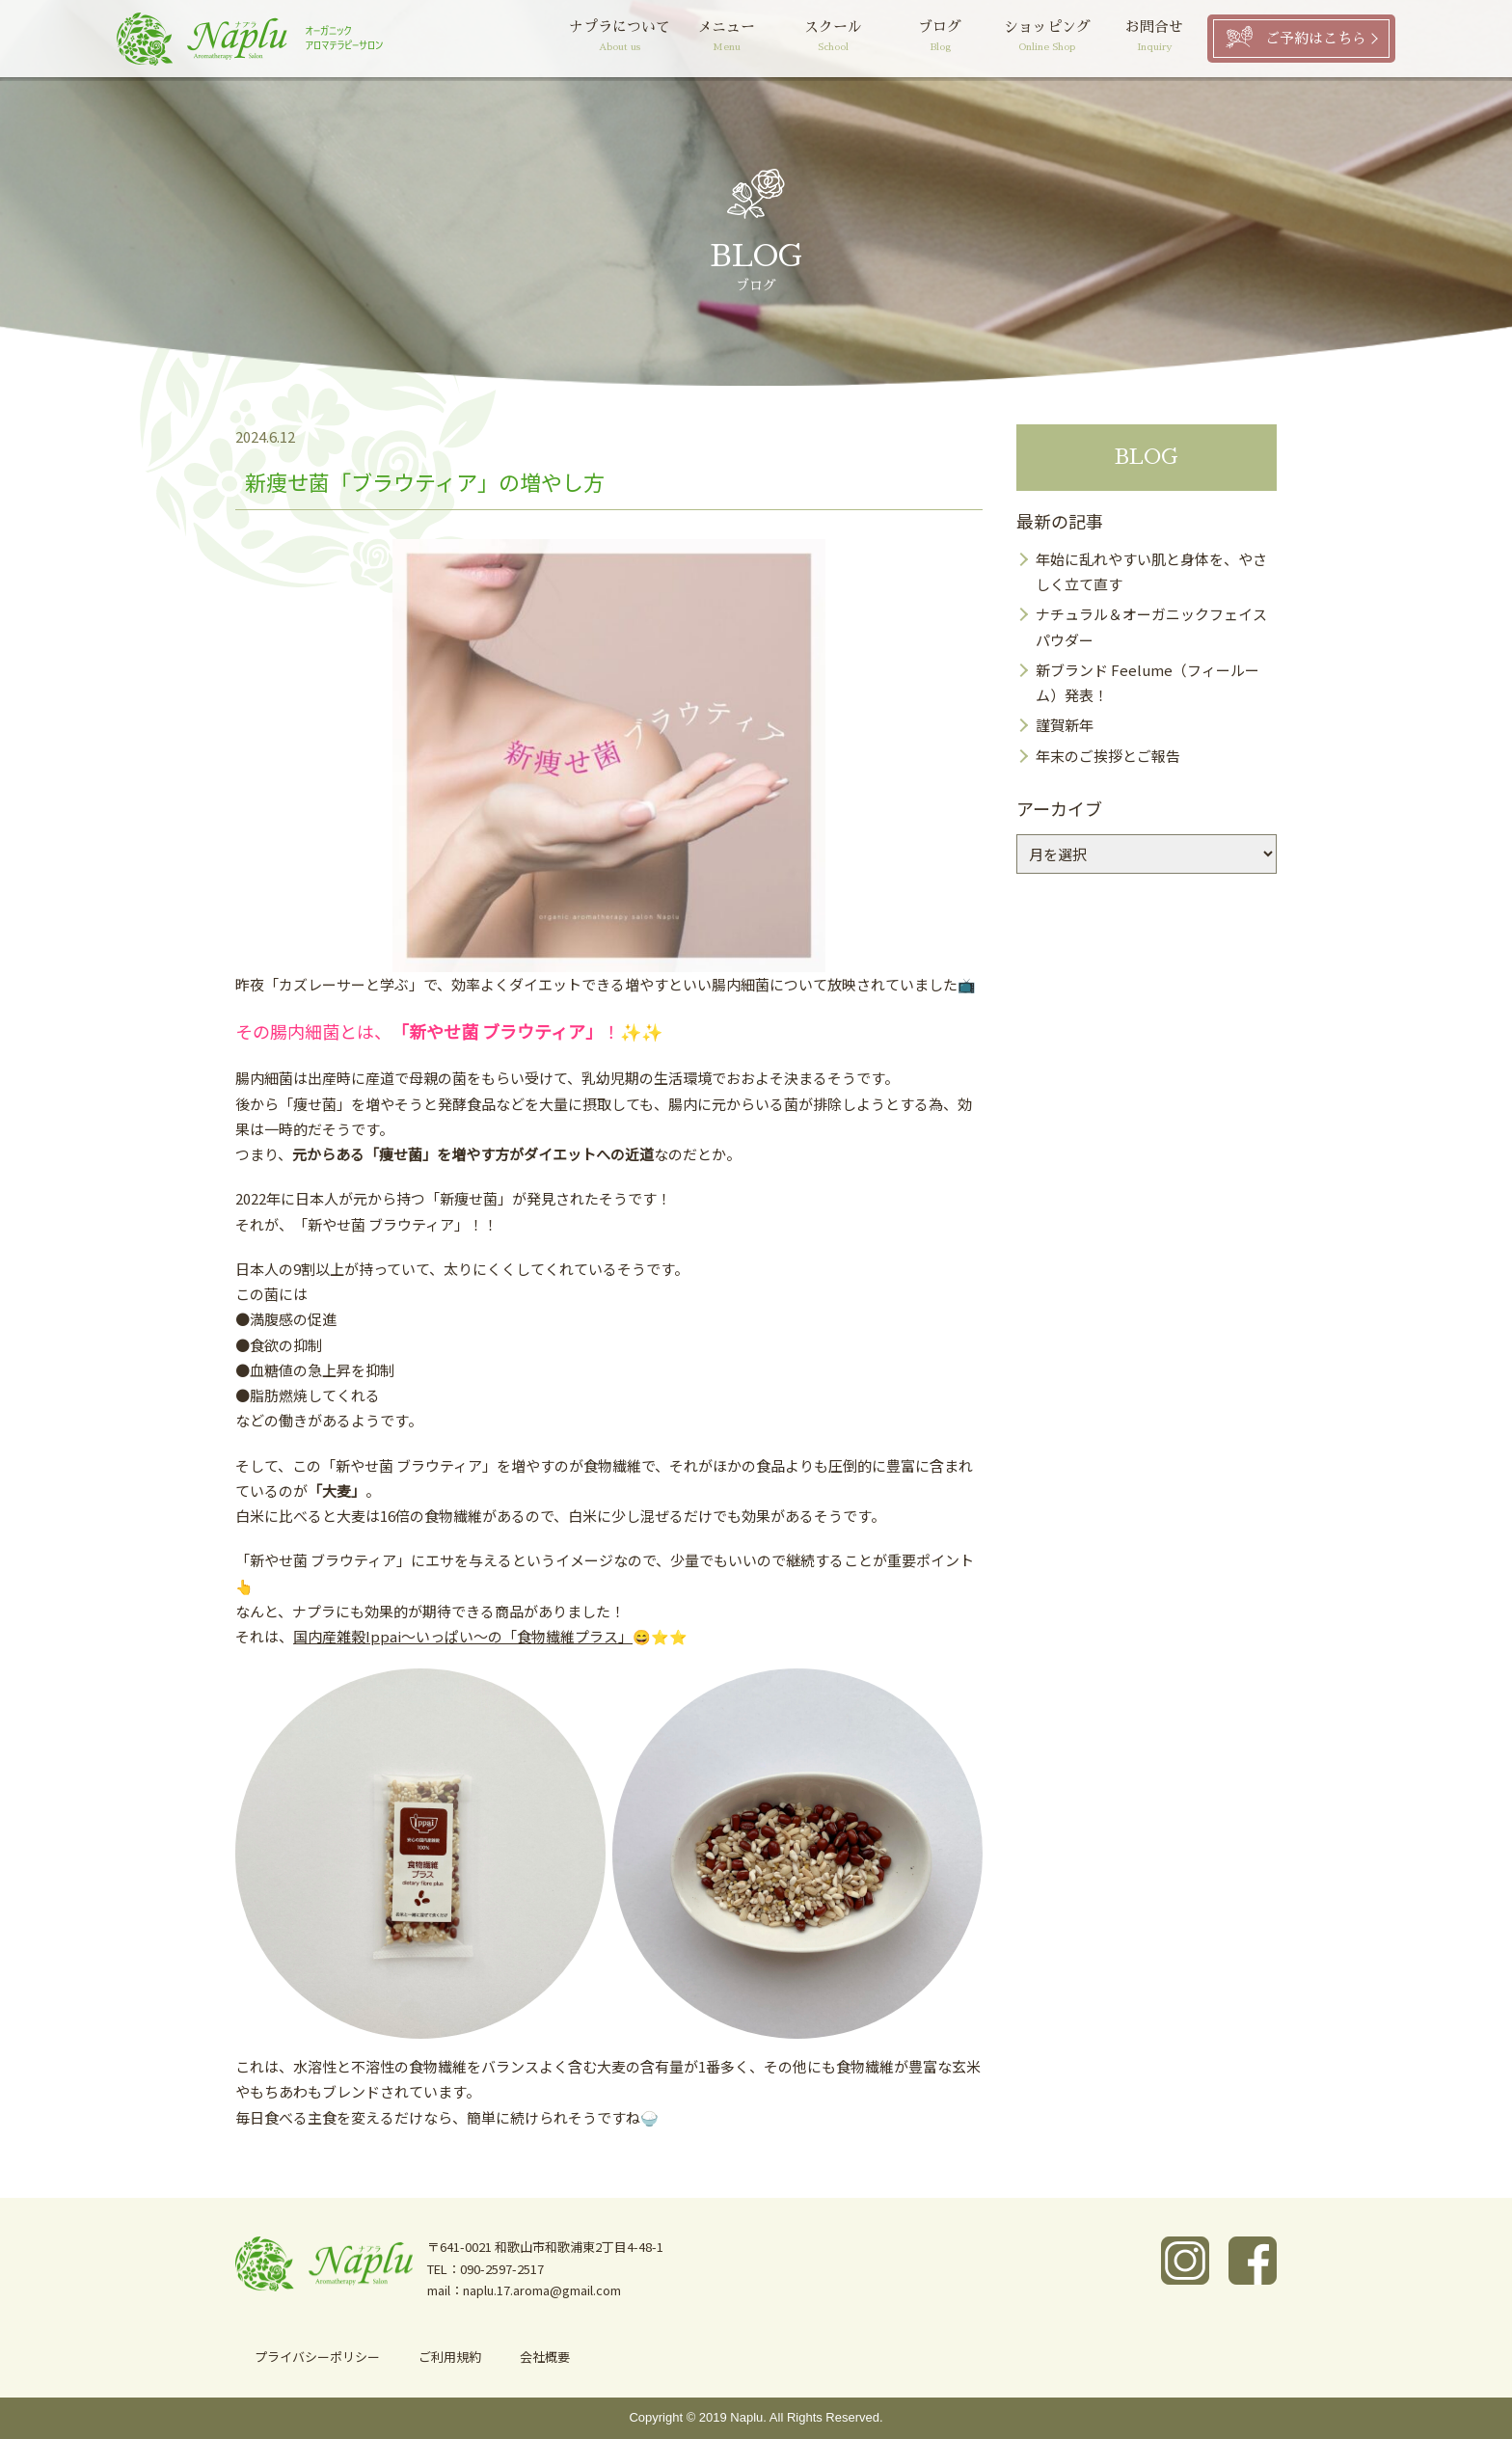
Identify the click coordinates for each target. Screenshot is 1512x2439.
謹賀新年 (1065, 725)
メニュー (726, 38)
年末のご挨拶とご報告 (1108, 755)
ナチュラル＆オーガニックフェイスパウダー (1151, 626)
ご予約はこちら (1315, 38)
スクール (833, 38)
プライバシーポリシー (317, 2356)
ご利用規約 (449, 2356)
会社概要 (545, 2356)
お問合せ (1153, 38)
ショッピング (1046, 38)
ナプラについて (619, 38)
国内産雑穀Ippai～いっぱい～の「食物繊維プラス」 (463, 1636)
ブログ (940, 38)
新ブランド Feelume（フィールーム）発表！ (1147, 682)
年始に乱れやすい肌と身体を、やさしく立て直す (1151, 571)
